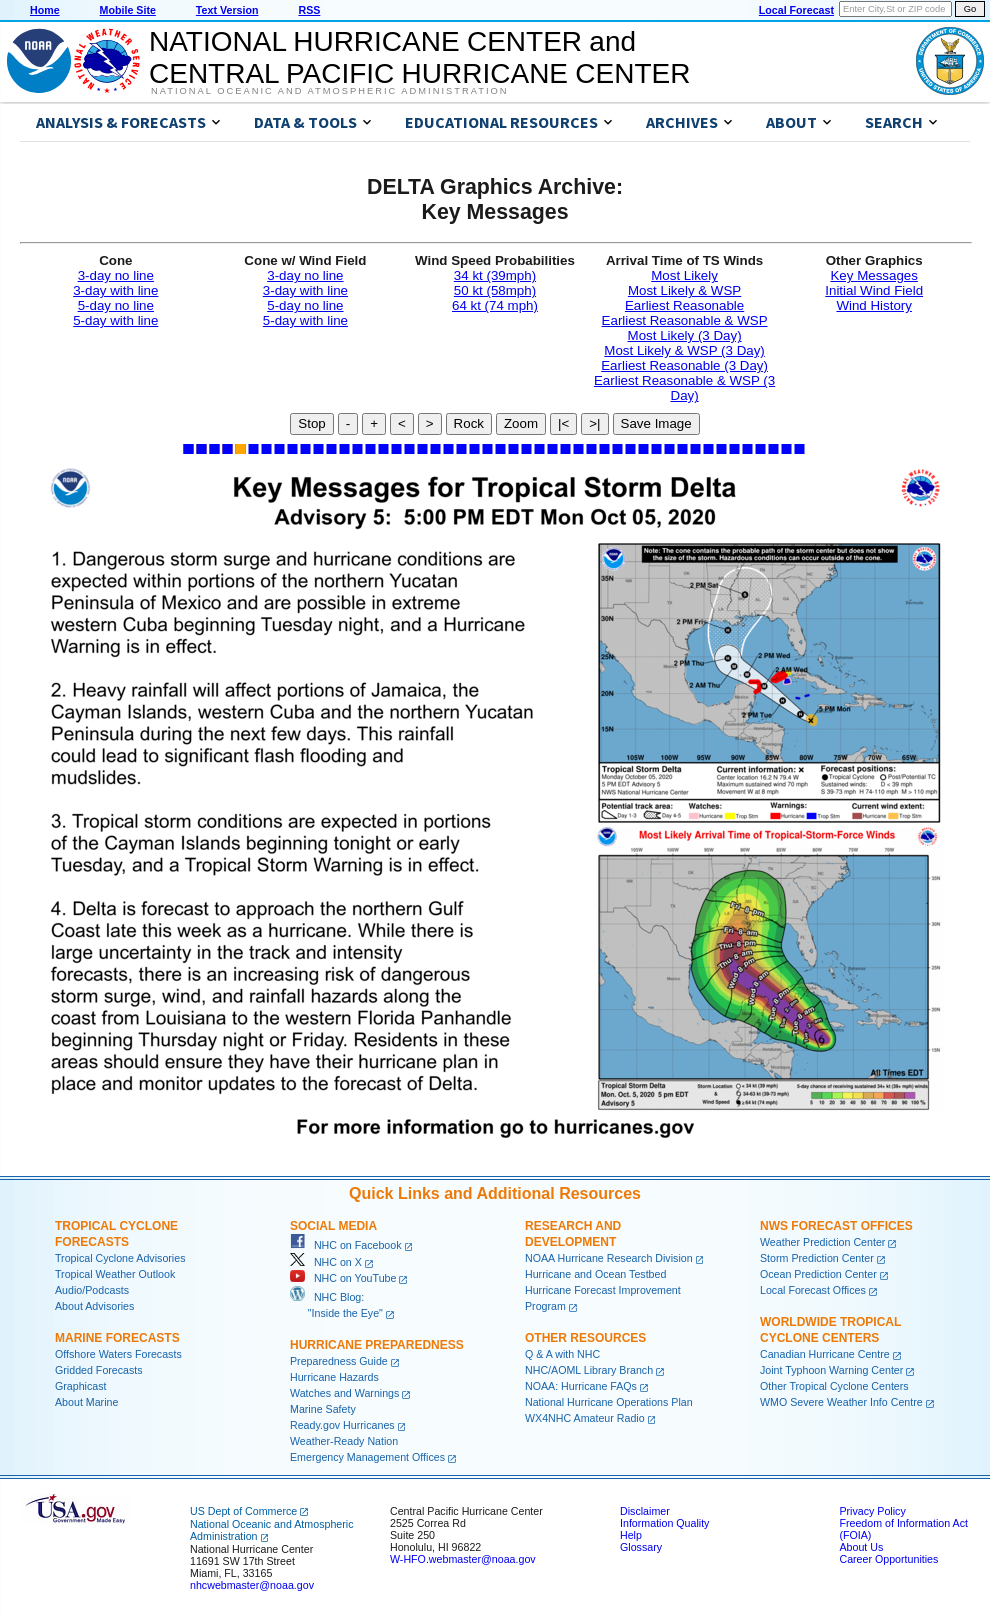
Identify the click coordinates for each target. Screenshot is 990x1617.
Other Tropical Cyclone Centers (834, 1386)
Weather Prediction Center (822, 1242)
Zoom (521, 423)
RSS (309, 10)
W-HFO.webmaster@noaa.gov (463, 1559)
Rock (469, 423)
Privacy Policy (872, 1511)
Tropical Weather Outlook (115, 1274)
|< (563, 423)
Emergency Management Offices (367, 1457)
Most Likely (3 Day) (685, 335)
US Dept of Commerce (243, 1511)
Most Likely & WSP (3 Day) (684, 350)
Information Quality (664, 1523)
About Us (861, 1547)
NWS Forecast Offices (836, 1226)
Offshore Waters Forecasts (118, 1354)
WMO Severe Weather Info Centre (841, 1402)
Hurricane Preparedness (377, 1345)
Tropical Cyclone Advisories (120, 1258)
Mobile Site (128, 10)
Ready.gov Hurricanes (342, 1425)
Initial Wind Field (874, 290)
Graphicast (81, 1386)
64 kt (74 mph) (495, 305)
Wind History (874, 305)
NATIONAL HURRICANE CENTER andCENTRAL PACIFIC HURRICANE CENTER (419, 57)
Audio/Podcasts (92, 1290)
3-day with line (115, 290)
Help (631, 1535)
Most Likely (684, 275)
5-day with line (115, 320)
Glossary (641, 1547)
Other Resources (585, 1338)
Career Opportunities (888, 1559)
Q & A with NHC (562, 1354)
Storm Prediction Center (817, 1258)
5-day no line (116, 305)
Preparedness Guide (339, 1361)
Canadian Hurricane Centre (825, 1354)
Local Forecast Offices (813, 1290)
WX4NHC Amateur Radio (585, 1418)
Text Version (227, 10)
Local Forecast (796, 10)
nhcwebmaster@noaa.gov (252, 1585)
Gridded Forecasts (99, 1370)
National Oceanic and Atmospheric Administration (329, 91)
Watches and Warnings (344, 1393)
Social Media (333, 1226)
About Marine (86, 1402)
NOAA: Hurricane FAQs (581, 1386)
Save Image (656, 423)
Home (45, 10)
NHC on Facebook (346, 1245)
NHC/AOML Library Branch (589, 1370)
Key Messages (873, 275)
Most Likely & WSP (684, 290)
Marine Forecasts (117, 1338)
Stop (311, 423)
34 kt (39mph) (495, 275)
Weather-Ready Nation (344, 1441)
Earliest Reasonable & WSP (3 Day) (684, 388)
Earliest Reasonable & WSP (685, 320)
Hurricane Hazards (334, 1377)
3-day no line (116, 275)
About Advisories (94, 1306)
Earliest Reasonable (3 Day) (684, 365)
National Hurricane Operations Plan (609, 1402)
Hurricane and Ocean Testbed (595, 1274)
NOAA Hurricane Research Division (609, 1258)
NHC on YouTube (343, 1278)
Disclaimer (645, 1511)
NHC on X (326, 1262)
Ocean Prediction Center (818, 1274)
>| (594, 423)
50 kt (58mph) (495, 290)
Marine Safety (323, 1409)
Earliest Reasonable (684, 305)
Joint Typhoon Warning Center (831, 1370)
